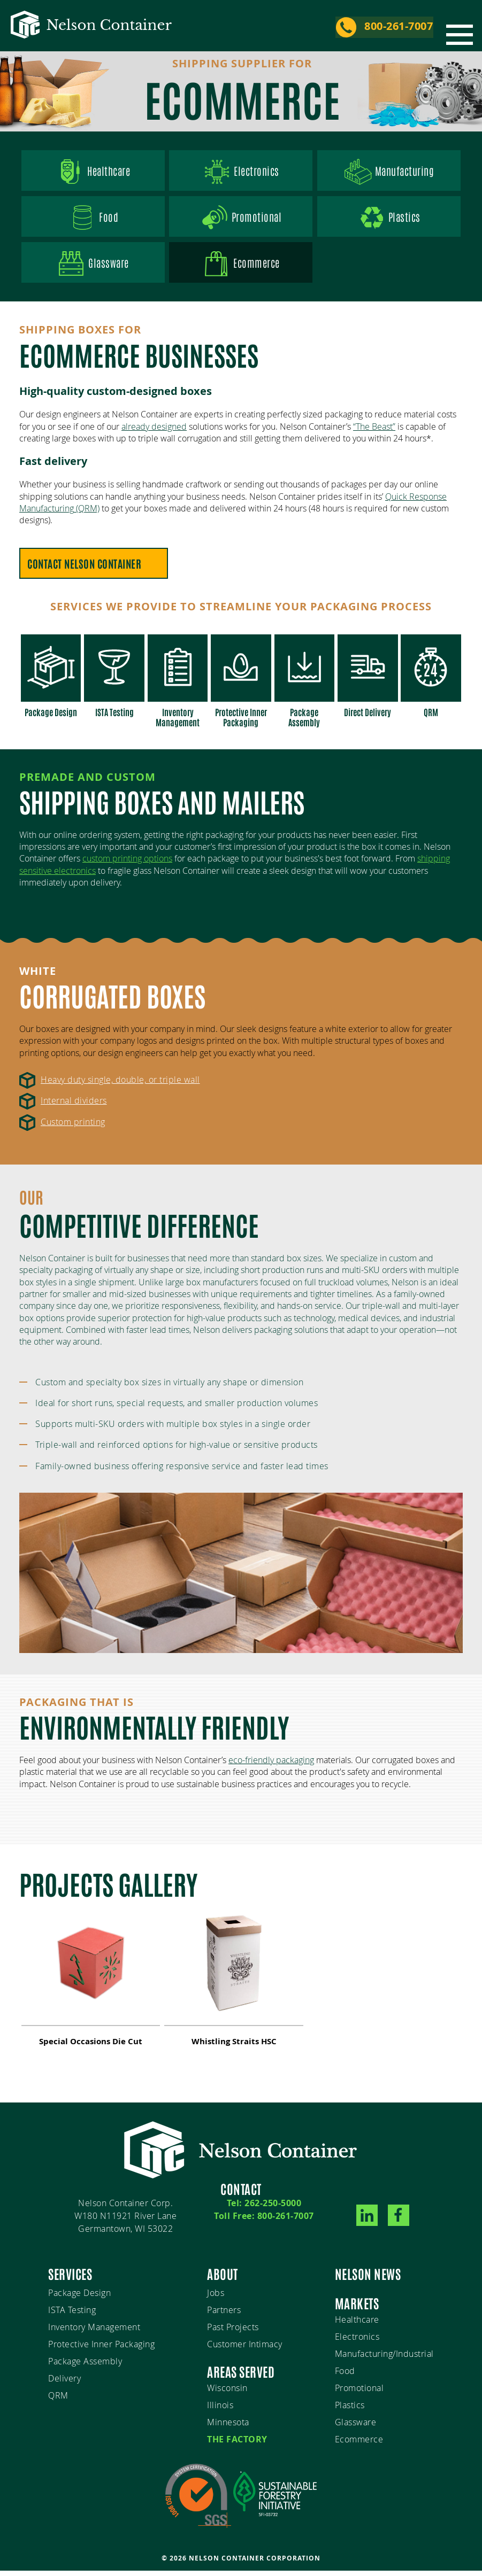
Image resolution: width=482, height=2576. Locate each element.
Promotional (241, 221)
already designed (154, 432)
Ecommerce (359, 2444)
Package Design (79, 2297)
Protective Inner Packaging (101, 2349)
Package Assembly (85, 2366)
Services (70, 2278)
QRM (58, 2400)
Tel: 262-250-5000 (264, 2208)
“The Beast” (374, 432)
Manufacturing (389, 173)
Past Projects (233, 2332)
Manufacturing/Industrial (384, 2358)
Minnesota (228, 2427)
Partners (224, 2315)
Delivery (64, 2383)
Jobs (215, 2297)
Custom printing (73, 1126)
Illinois (220, 2410)
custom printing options (127, 864)
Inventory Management (94, 2332)
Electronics (241, 173)
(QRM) (87, 515)
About (222, 2278)
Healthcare (93, 173)
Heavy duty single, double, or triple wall (120, 1085)
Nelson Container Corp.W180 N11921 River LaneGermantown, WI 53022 (125, 2220)
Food (93, 221)
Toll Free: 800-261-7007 (264, 2221)
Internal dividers (74, 1106)
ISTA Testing (72, 2315)
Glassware (93, 269)
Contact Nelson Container (85, 570)
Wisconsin (227, 2393)
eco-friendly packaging (271, 1765)
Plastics (389, 221)
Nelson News (368, 2278)
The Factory (237, 2444)
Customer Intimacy (244, 2349)
